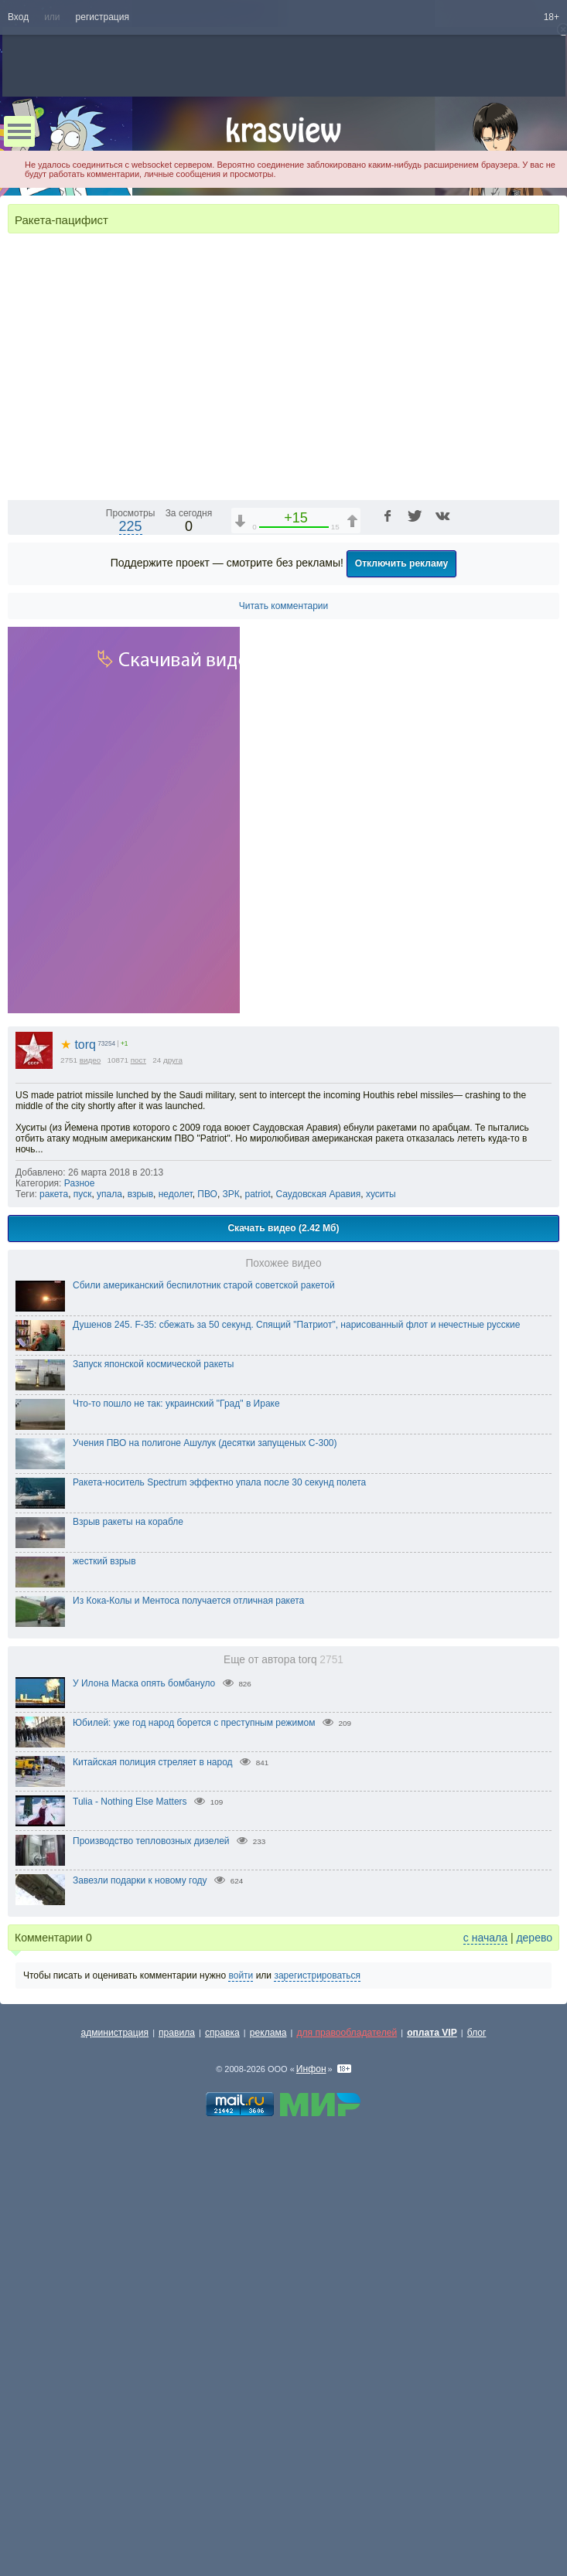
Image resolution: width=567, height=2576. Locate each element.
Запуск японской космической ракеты (153, 1758)
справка (222, 2426)
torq (78, 1438)
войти (240, 2369)
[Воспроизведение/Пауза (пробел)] (20, 880)
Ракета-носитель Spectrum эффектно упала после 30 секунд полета (219, 1876)
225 (130, 920)
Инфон (311, 2463)
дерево (534, 2332)
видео (90, 1454)
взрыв (140, 1588)
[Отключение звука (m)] (474, 880)
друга (173, 1454)
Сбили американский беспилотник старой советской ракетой (204, 1679)
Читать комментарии (284, 1000)
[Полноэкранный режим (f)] (545, 880)
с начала (485, 2332)
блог (477, 2426)
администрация (115, 2426)
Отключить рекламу (402, 957)
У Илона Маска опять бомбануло (144, 2077)
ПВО (207, 1588)
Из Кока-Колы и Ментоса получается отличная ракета (188, 1994)
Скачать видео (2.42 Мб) (283, 1622)
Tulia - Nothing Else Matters (130, 2195)
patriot (257, 1588)
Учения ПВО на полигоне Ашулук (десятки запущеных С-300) (205, 1837)
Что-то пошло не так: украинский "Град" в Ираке (176, 1797)
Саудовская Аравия (318, 1588)
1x (447, 880)
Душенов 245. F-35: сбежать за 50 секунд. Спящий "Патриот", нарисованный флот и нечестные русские (296, 1718)
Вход (18, 17)
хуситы (381, 1588)
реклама (268, 2426)
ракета (53, 1588)
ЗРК (231, 1588)
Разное (79, 1577)
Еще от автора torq (283, 2054)
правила (177, 2426)
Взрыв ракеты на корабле (128, 1916)
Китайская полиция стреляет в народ (153, 2156)
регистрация (102, 17)
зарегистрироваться (317, 2369)
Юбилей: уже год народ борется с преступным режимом (194, 2117)
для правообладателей (346, 2426)
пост (138, 1454)
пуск (82, 1588)
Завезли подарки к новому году (140, 2274)
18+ (551, 17)
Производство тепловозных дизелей (151, 2235)
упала (109, 1588)
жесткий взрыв (104, 1955)
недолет (176, 1588)
